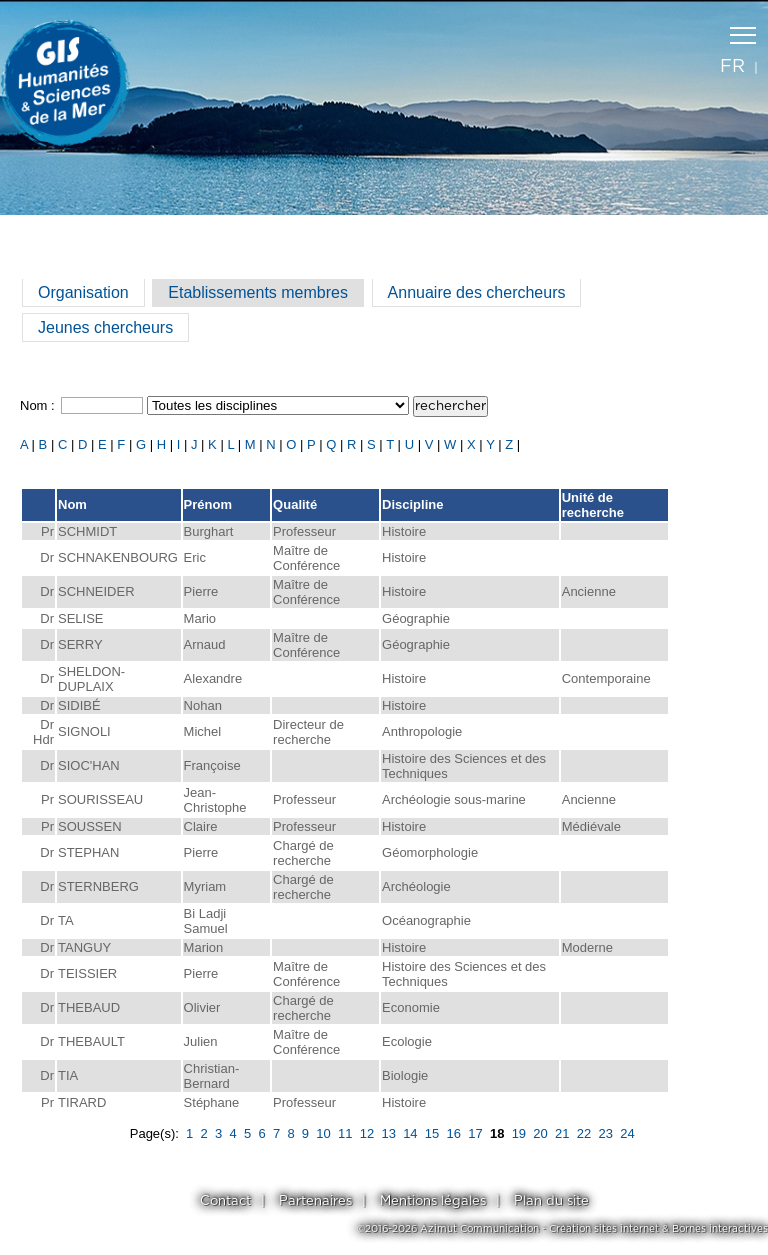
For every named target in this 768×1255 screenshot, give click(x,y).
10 (323, 1133)
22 (584, 1133)
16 (454, 1133)
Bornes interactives (720, 1229)
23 (605, 1133)
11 (345, 1133)
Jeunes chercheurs (105, 327)
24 (627, 1133)
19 (519, 1133)
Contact (225, 1201)
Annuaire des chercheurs (477, 292)
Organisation (83, 292)
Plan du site (551, 1201)
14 (410, 1133)
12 (367, 1133)
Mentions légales (433, 1201)
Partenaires (315, 1201)
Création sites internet (604, 1229)
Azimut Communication (479, 1229)
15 (432, 1133)
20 (540, 1133)
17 (475, 1133)
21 (562, 1133)
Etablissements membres (258, 292)
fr (732, 67)
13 (388, 1133)
